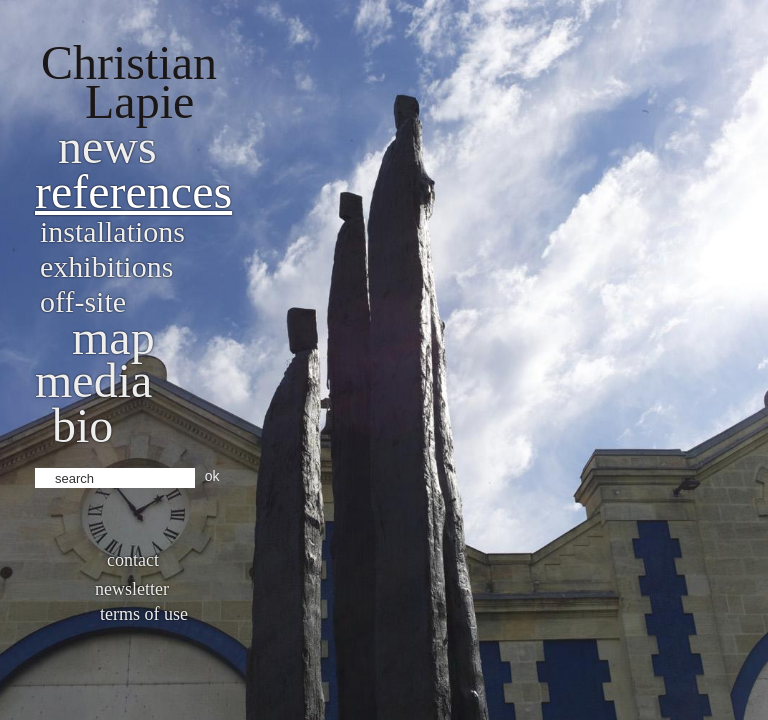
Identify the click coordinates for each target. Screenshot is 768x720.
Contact (133, 560)
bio (82, 425)
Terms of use (144, 614)
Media (93, 380)
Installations (112, 231)
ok (212, 476)
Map (113, 337)
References (133, 191)
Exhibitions (106, 266)
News (107, 146)
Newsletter (132, 589)
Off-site (83, 301)
